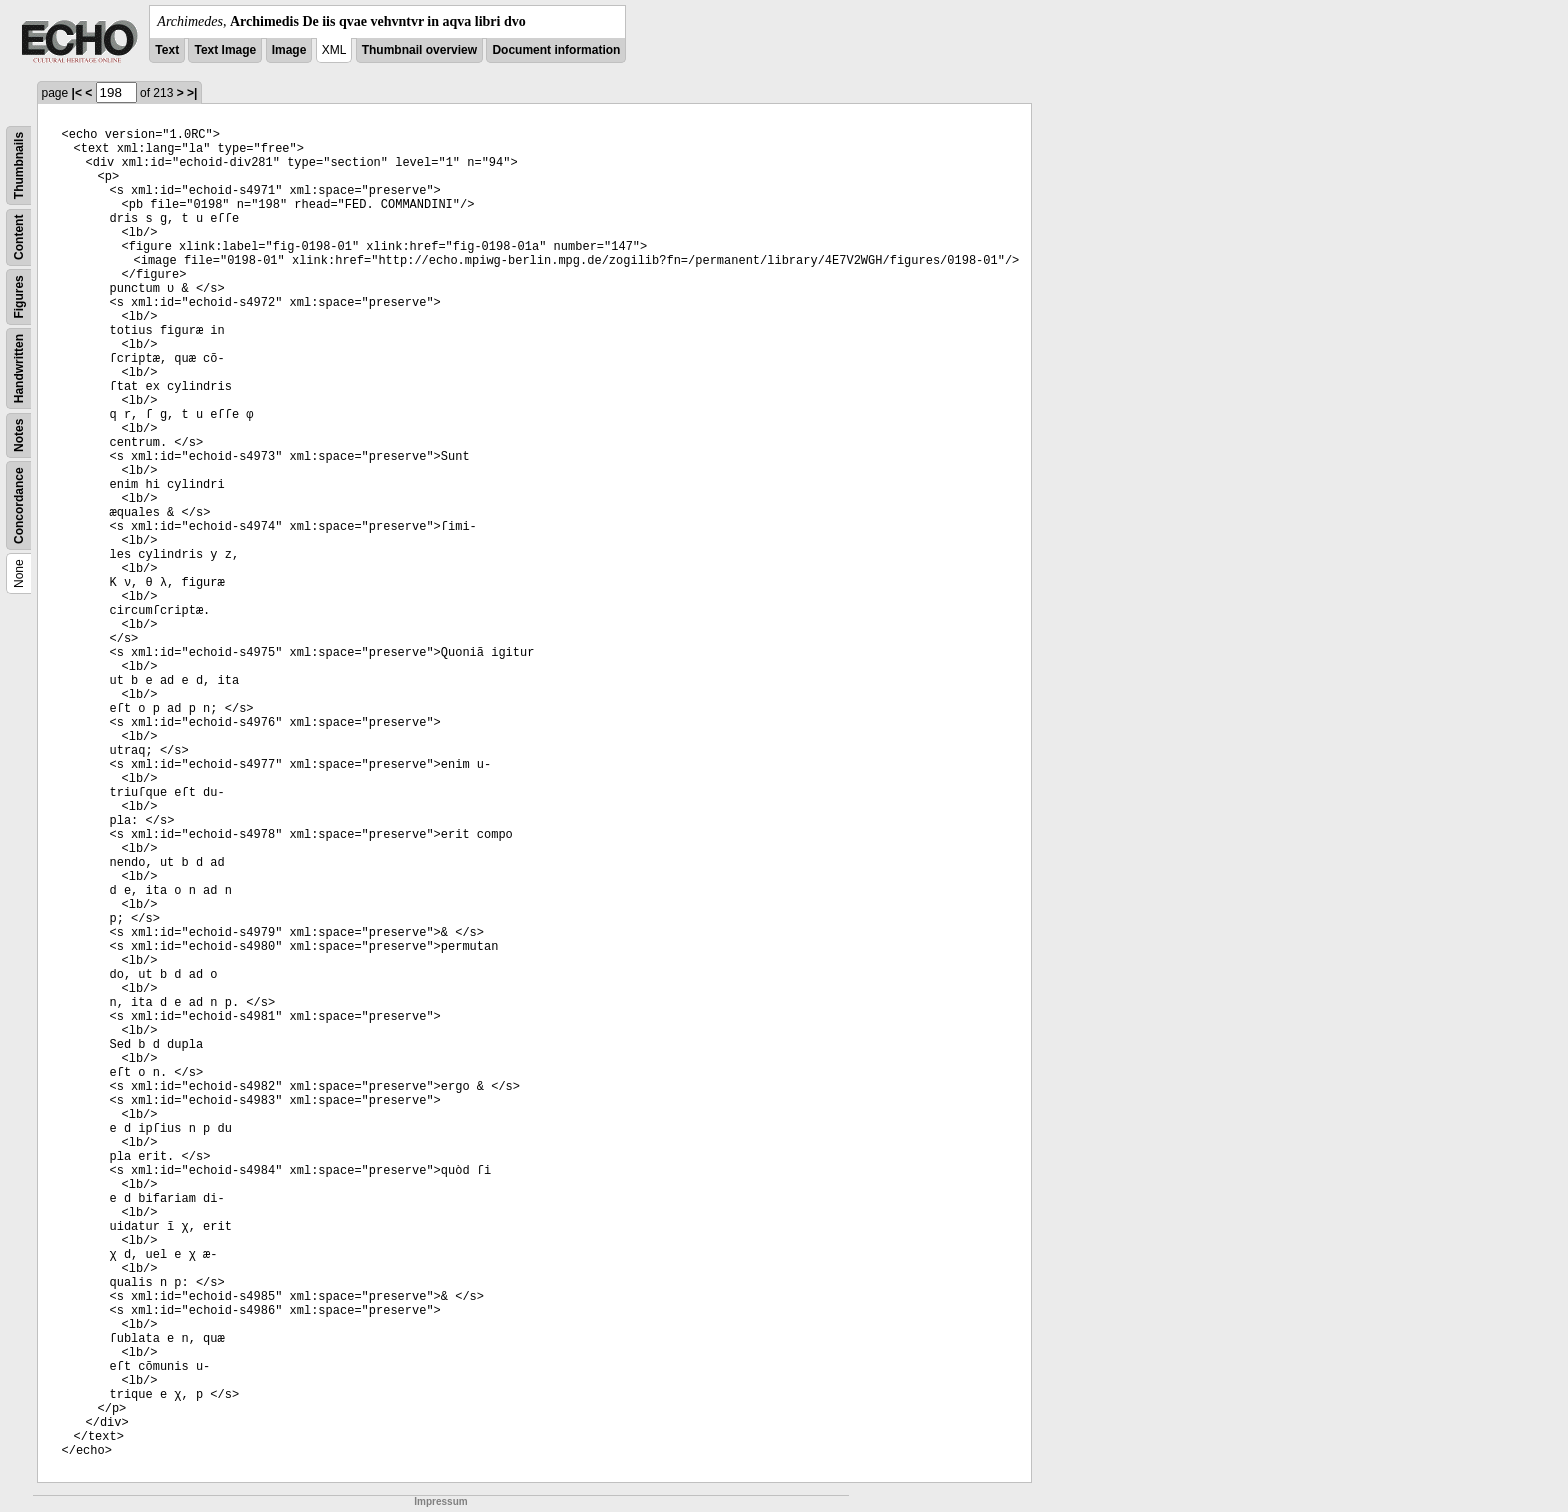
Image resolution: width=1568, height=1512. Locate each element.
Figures (19, 296)
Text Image (225, 50)
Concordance (19, 505)
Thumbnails (19, 165)
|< (77, 93)
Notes (19, 435)
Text (167, 50)
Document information (556, 50)
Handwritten (19, 368)
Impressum (440, 1501)
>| (192, 93)
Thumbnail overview (419, 50)
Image (289, 50)
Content (19, 237)
